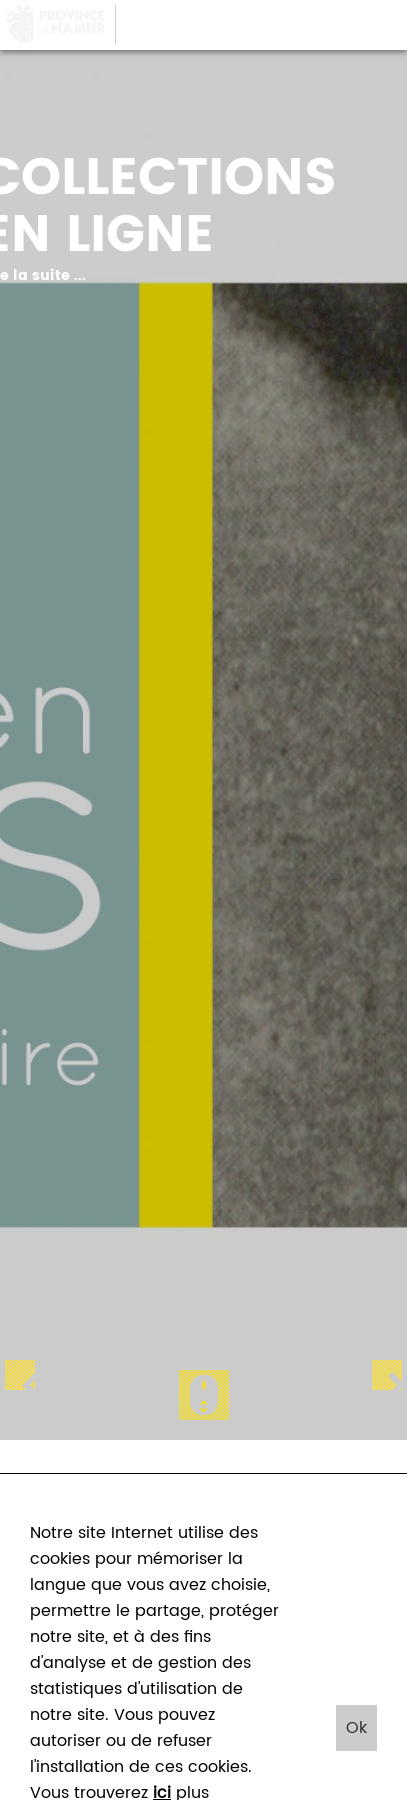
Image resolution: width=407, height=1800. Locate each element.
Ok (356, 1728)
